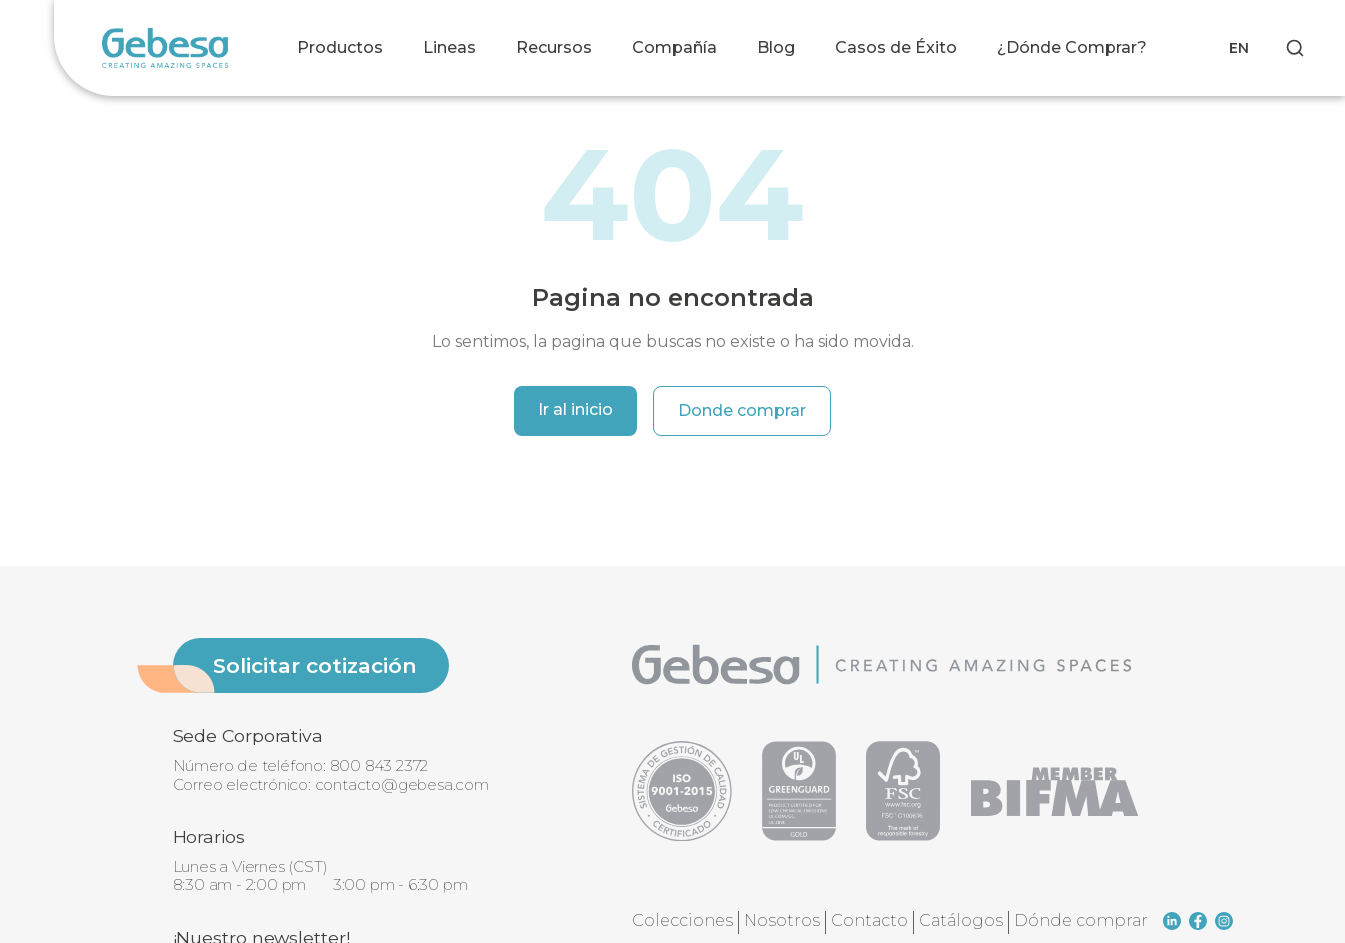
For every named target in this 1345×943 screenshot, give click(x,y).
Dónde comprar (1081, 920)
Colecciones (682, 920)
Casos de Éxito (896, 47)
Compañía (674, 47)
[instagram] (1224, 921)
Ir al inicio (575, 409)
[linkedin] (1172, 921)
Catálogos (961, 920)
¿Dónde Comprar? (1072, 47)
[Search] (1295, 48)
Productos (340, 47)
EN (1239, 48)
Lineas (449, 47)
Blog (776, 47)
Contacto (869, 920)
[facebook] (1198, 921)
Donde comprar (742, 410)
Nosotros (782, 920)
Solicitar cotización (315, 665)
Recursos (554, 47)
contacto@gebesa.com (402, 784)
